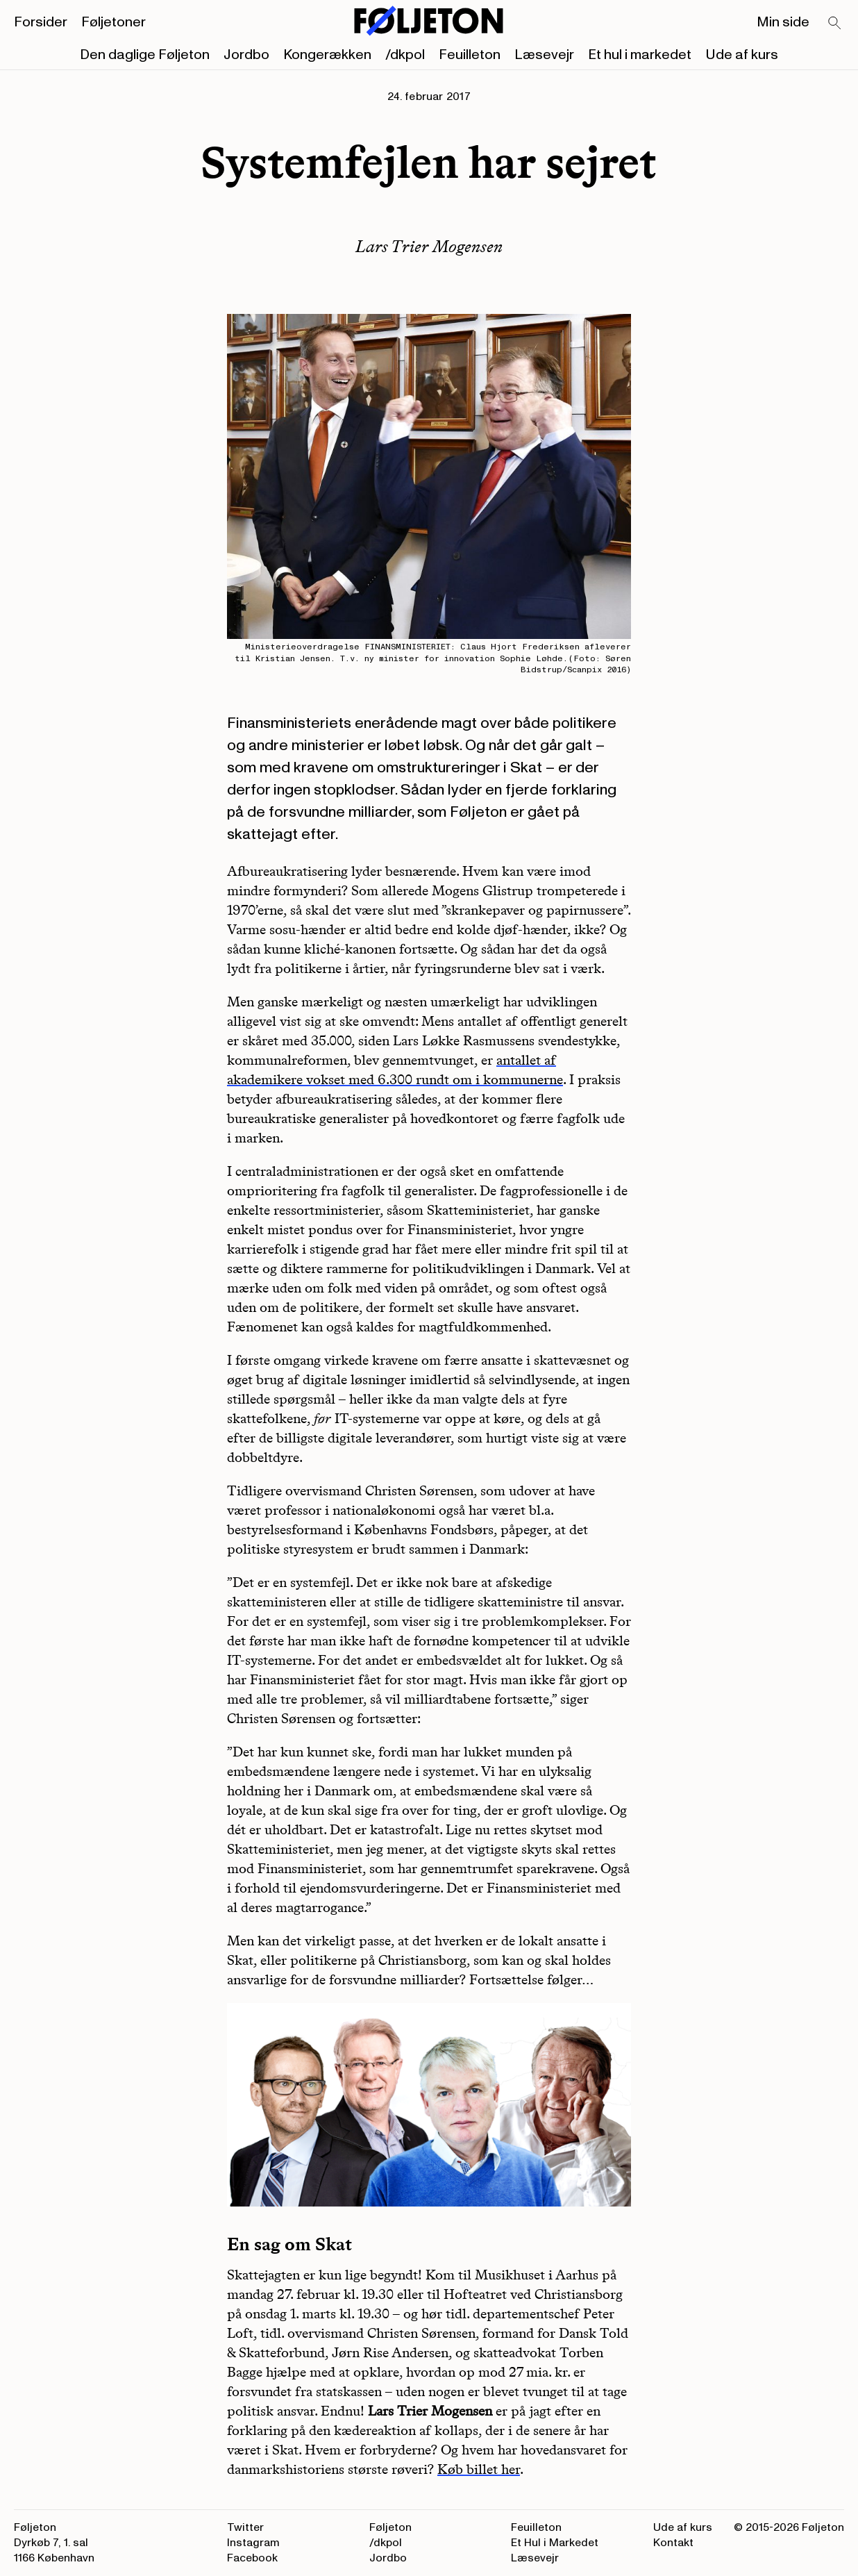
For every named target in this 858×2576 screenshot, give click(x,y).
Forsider (40, 22)
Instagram (253, 2542)
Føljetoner (113, 22)
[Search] (835, 24)
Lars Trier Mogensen (429, 246)
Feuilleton (469, 55)
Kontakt (673, 2542)
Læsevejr (544, 55)
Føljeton (390, 2527)
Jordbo (246, 55)
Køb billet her (478, 2469)
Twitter (245, 2527)
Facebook (252, 2558)
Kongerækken (327, 55)
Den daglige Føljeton (145, 55)
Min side (783, 22)
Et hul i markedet (639, 55)
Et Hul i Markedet (554, 2542)
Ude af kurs (741, 55)
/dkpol (405, 55)
